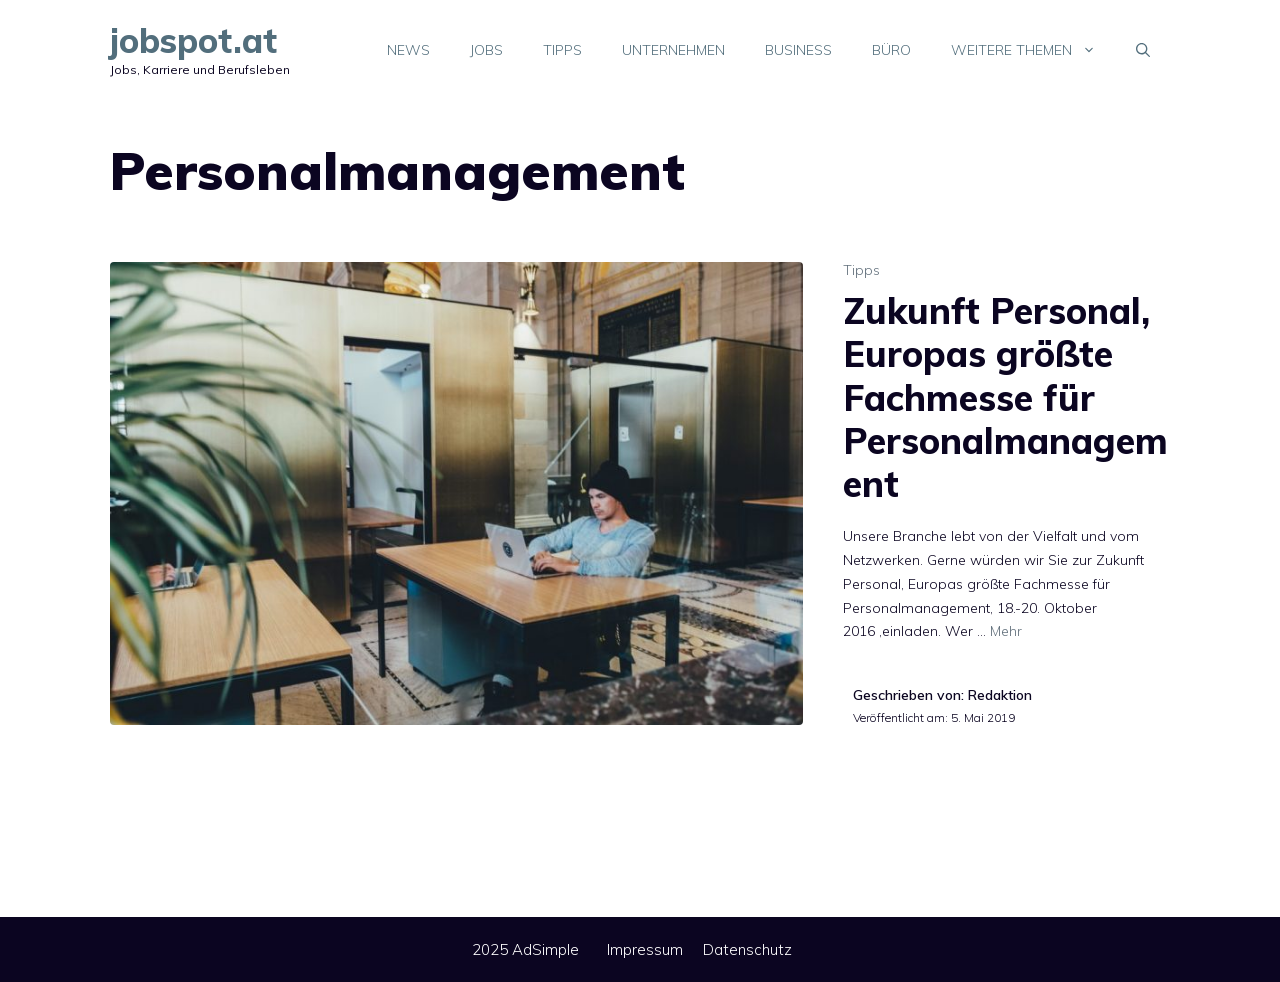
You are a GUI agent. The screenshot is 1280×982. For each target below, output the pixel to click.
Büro (891, 50)
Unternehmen (673, 50)
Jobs (486, 50)
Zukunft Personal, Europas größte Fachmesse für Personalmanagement (1005, 397)
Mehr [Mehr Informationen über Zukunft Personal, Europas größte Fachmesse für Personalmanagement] (1006, 631)
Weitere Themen (1033, 50)
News (408, 50)
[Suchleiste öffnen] (1143, 50)
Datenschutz (747, 949)
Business (798, 50)
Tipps (562, 50)
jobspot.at (193, 40)
